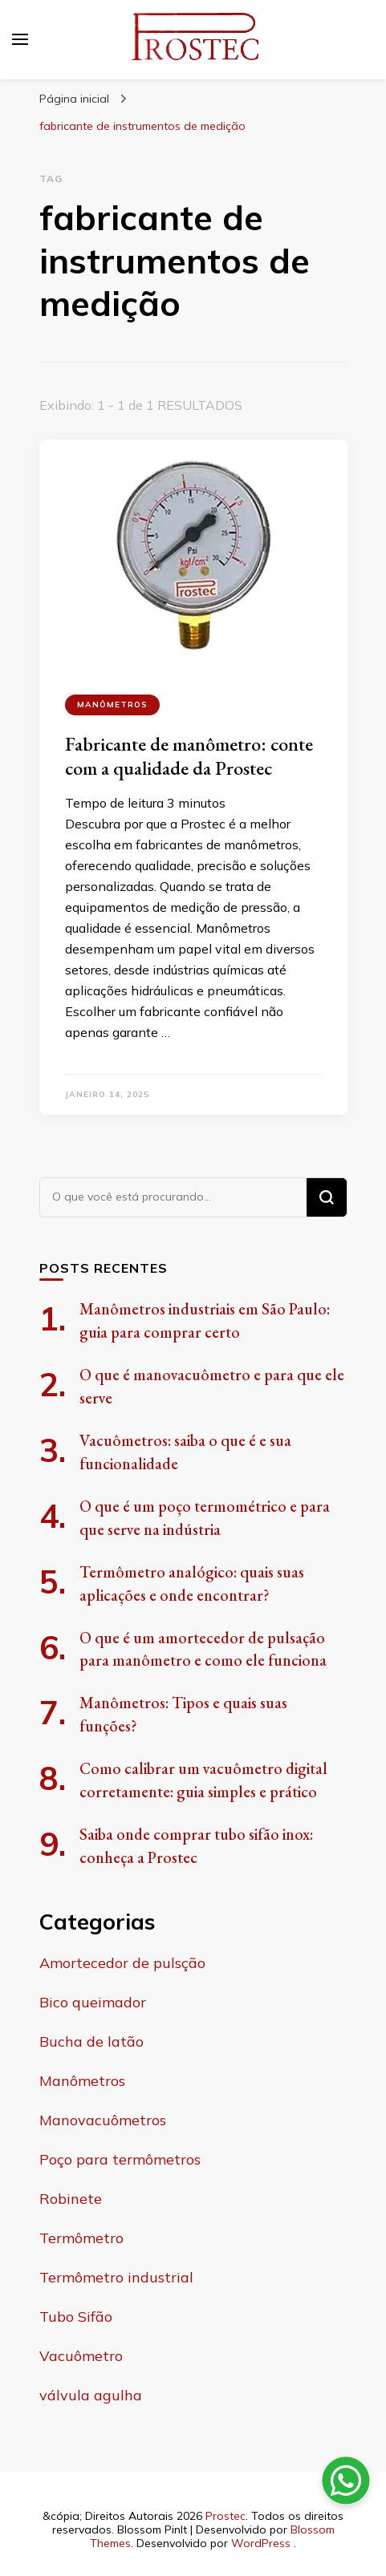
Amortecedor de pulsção (122, 1963)
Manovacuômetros (102, 2120)
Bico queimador (92, 2002)
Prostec (225, 2516)
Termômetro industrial (116, 2277)
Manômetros (112, 704)
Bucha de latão (91, 2041)
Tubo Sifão (75, 2316)
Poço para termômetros (120, 2159)
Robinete (70, 2198)
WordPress (261, 2543)
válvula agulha (90, 2395)
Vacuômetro (81, 2356)
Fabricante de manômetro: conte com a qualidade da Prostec (189, 755)
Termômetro (81, 2238)
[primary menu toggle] (20, 39)
